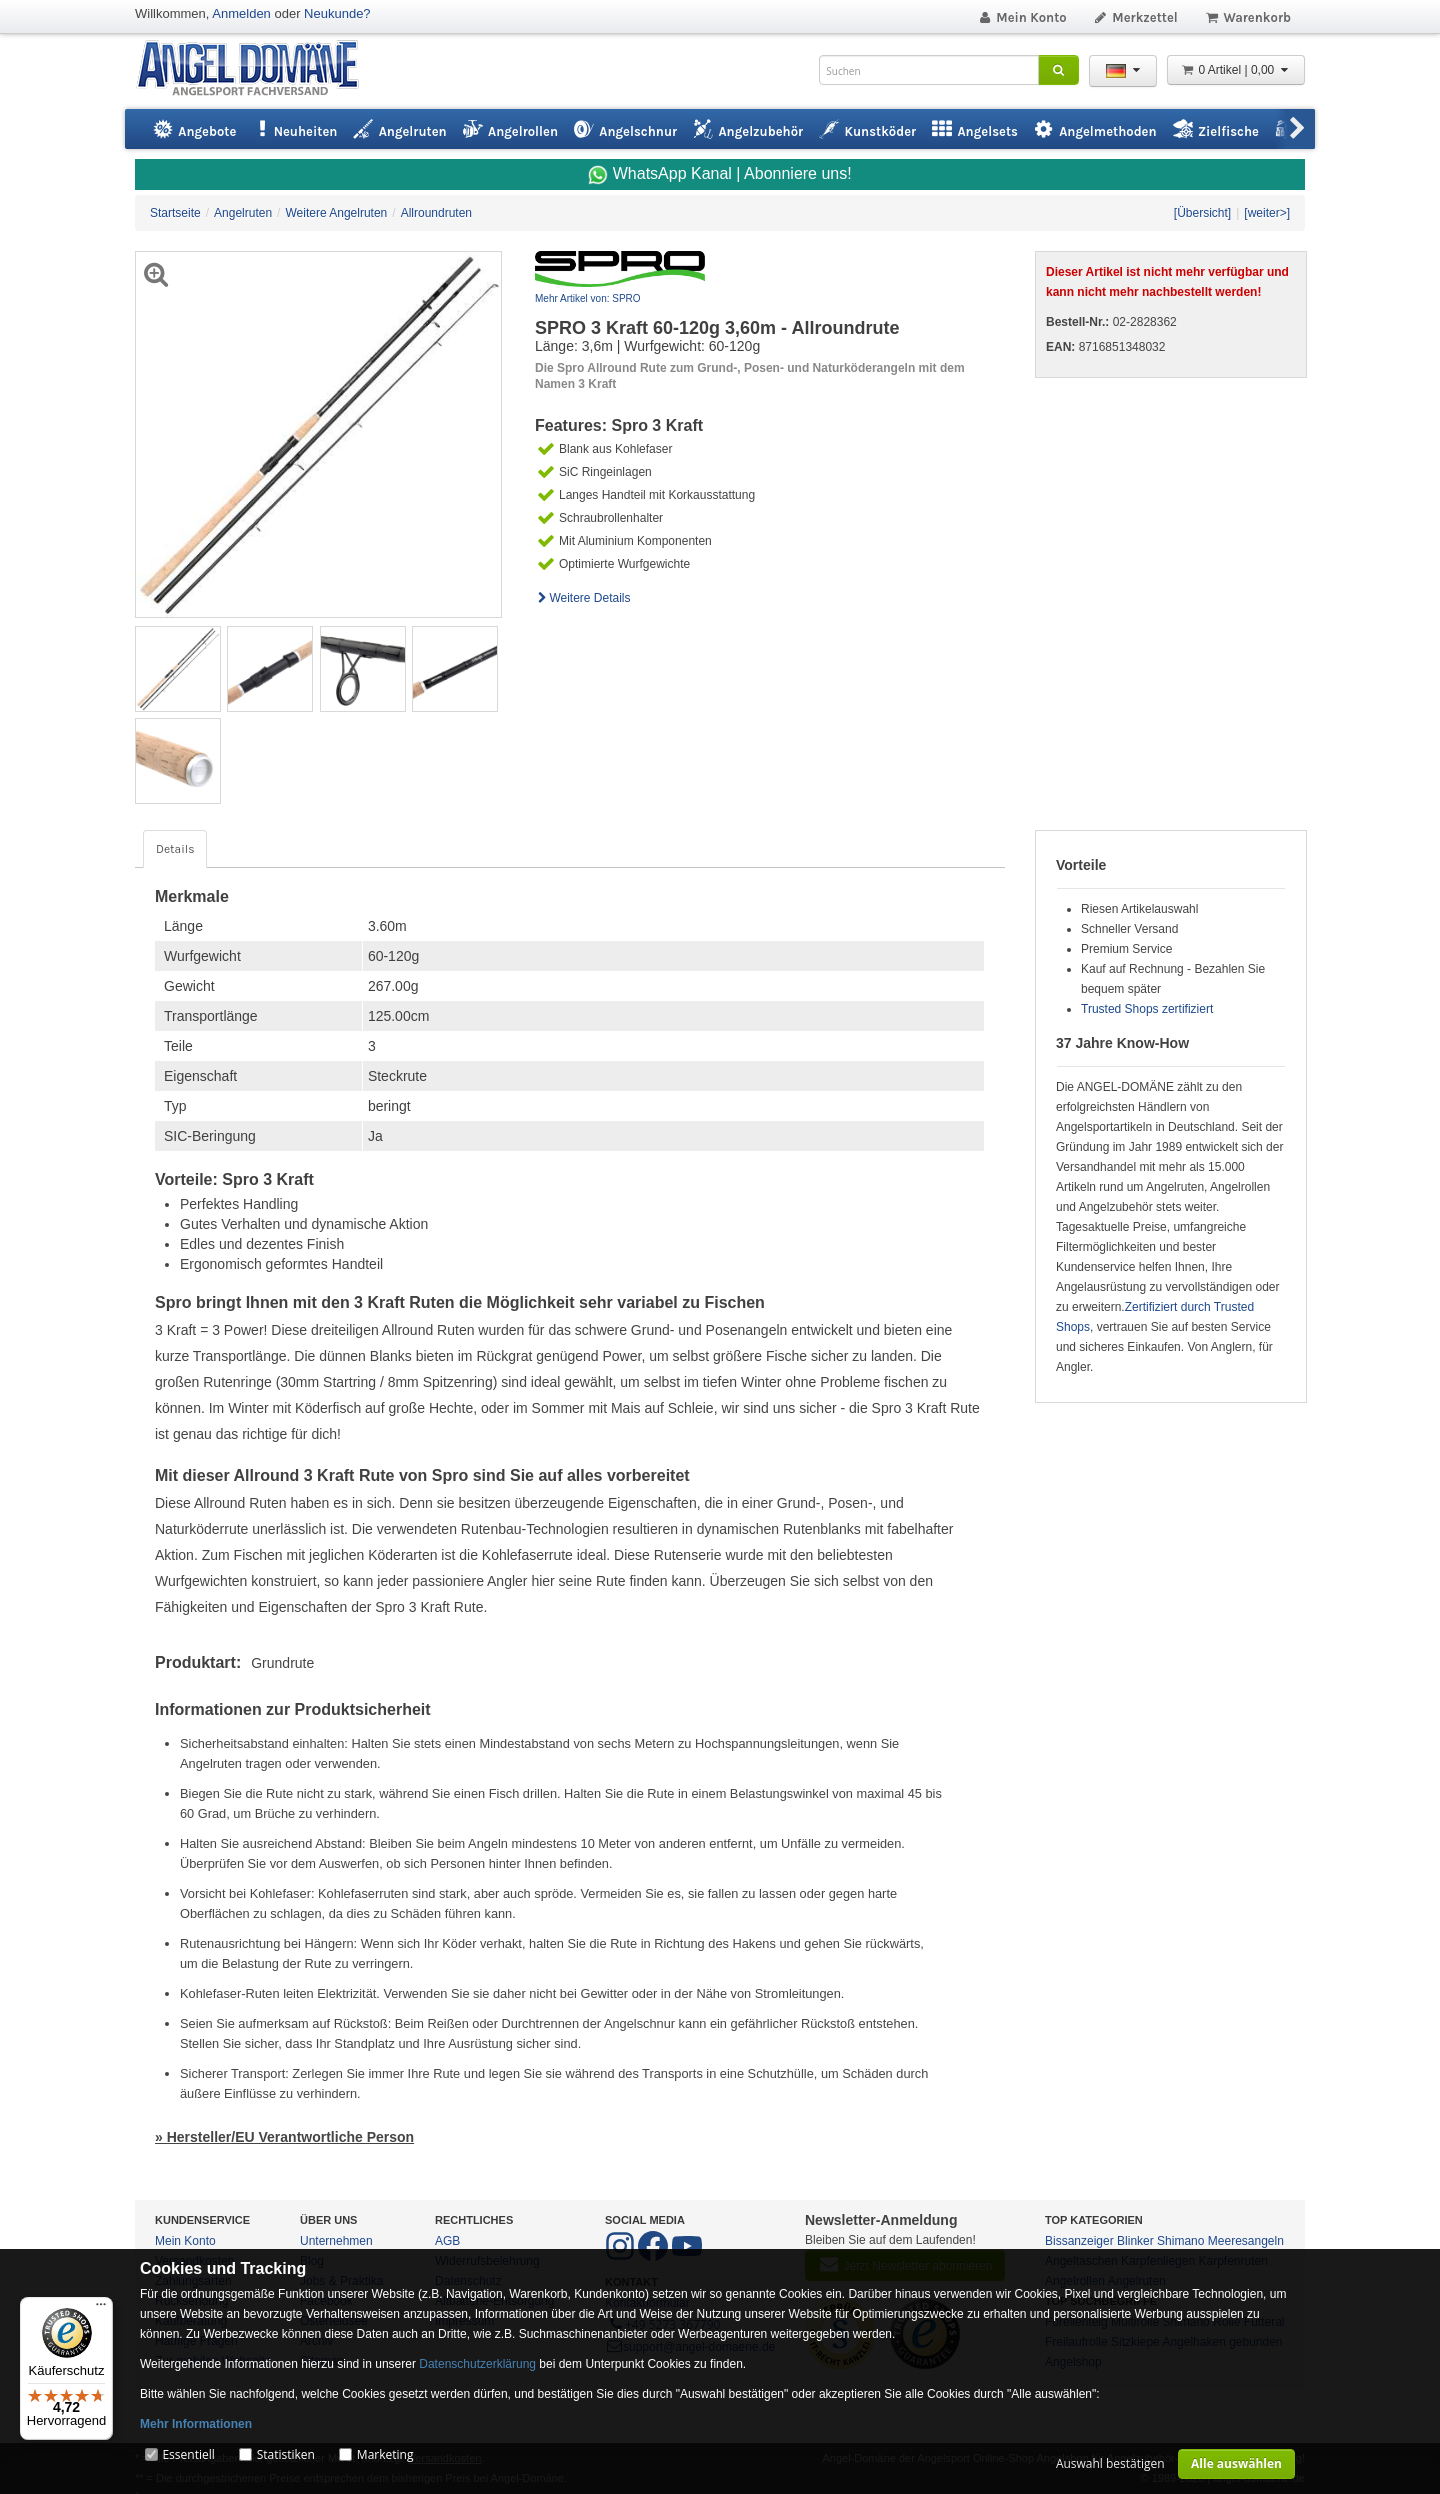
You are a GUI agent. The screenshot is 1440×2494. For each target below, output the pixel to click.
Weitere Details (583, 598)
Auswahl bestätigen (1110, 2463)
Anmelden (241, 13)
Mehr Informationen (196, 2424)
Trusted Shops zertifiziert (1147, 1009)
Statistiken (286, 2454)
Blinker (1135, 2241)
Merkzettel (1135, 17)
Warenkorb (1247, 17)
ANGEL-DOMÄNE (257, 69)
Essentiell (188, 2454)
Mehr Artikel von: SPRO (588, 298)
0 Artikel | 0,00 (1236, 70)
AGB (447, 2241)
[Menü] (101, 2309)
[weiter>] (1267, 213)
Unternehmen (336, 2241)
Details (175, 849)
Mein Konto (1022, 17)
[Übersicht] (1202, 213)
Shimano (1180, 2241)
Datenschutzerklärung (477, 2364)
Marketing (385, 2454)
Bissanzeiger (1079, 2241)
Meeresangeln (1246, 2241)
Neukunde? (337, 13)
